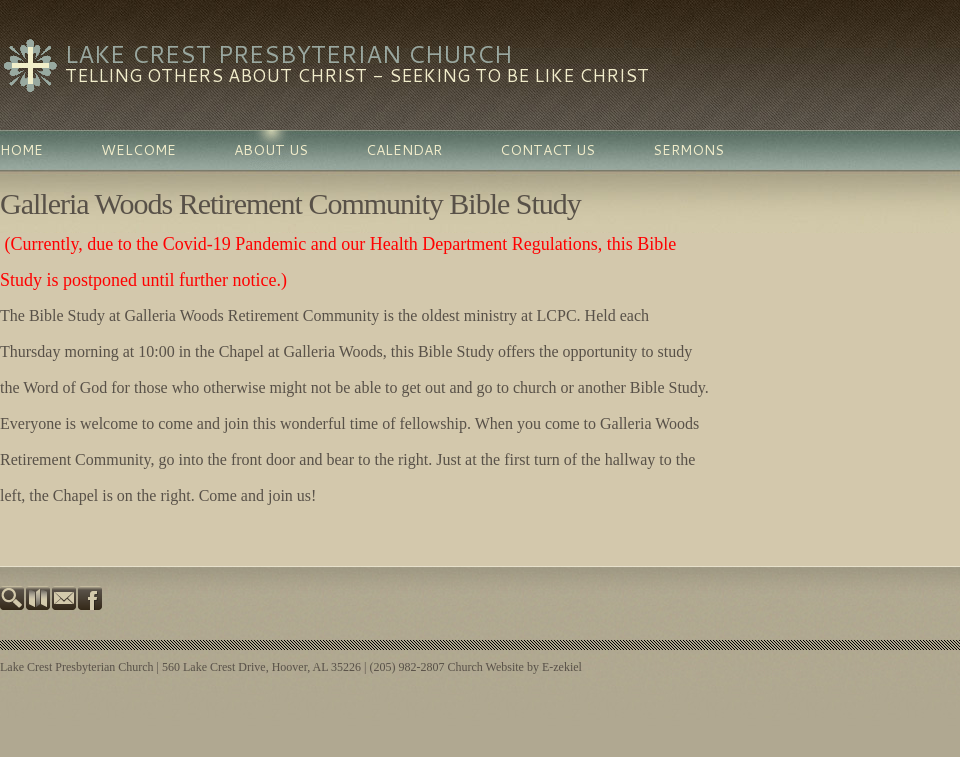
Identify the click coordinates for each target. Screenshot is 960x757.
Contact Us (547, 150)
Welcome (138, 150)
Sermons (688, 150)
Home (21, 150)
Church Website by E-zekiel (514, 667)
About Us (271, 150)
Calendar (404, 150)
